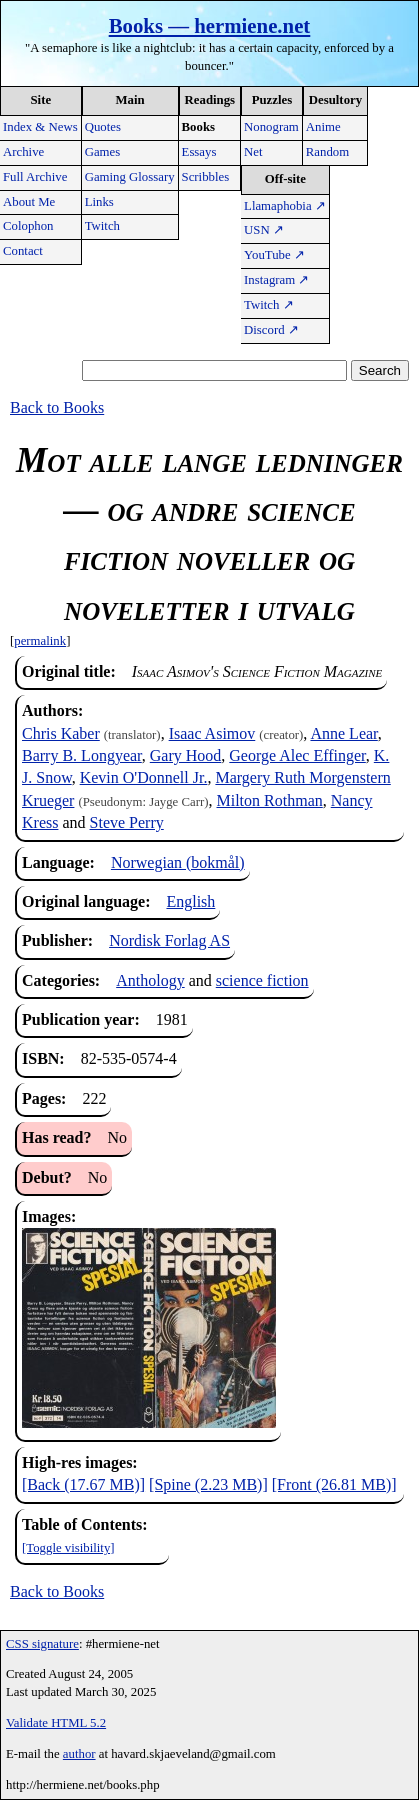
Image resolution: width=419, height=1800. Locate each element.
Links (99, 202)
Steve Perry (127, 822)
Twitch (102, 226)
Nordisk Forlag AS (169, 940)
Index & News (40, 127)
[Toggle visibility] (68, 1548)
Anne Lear (343, 733)
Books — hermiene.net (210, 25)
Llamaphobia (285, 206)
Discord (271, 330)
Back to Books (57, 407)
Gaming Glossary (130, 177)
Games (103, 152)
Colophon (28, 226)
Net (253, 152)
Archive (23, 152)
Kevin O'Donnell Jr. (144, 777)
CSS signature (42, 1644)
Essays (199, 152)
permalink (40, 641)
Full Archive (35, 177)
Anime (323, 127)
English (190, 901)
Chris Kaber (61, 733)
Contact (23, 251)
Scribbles (206, 177)
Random (327, 152)
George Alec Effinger (297, 755)
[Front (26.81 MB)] (334, 1484)
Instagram (276, 280)
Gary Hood (186, 755)
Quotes (103, 127)
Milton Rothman (270, 800)
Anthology (150, 980)
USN (264, 230)
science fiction (262, 980)
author (79, 1754)
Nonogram (271, 127)
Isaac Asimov (212, 733)
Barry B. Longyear (82, 755)
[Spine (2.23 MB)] (208, 1484)
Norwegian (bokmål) (178, 862)
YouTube (274, 255)
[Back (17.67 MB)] (83, 1484)
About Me (29, 202)
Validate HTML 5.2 (56, 1723)
